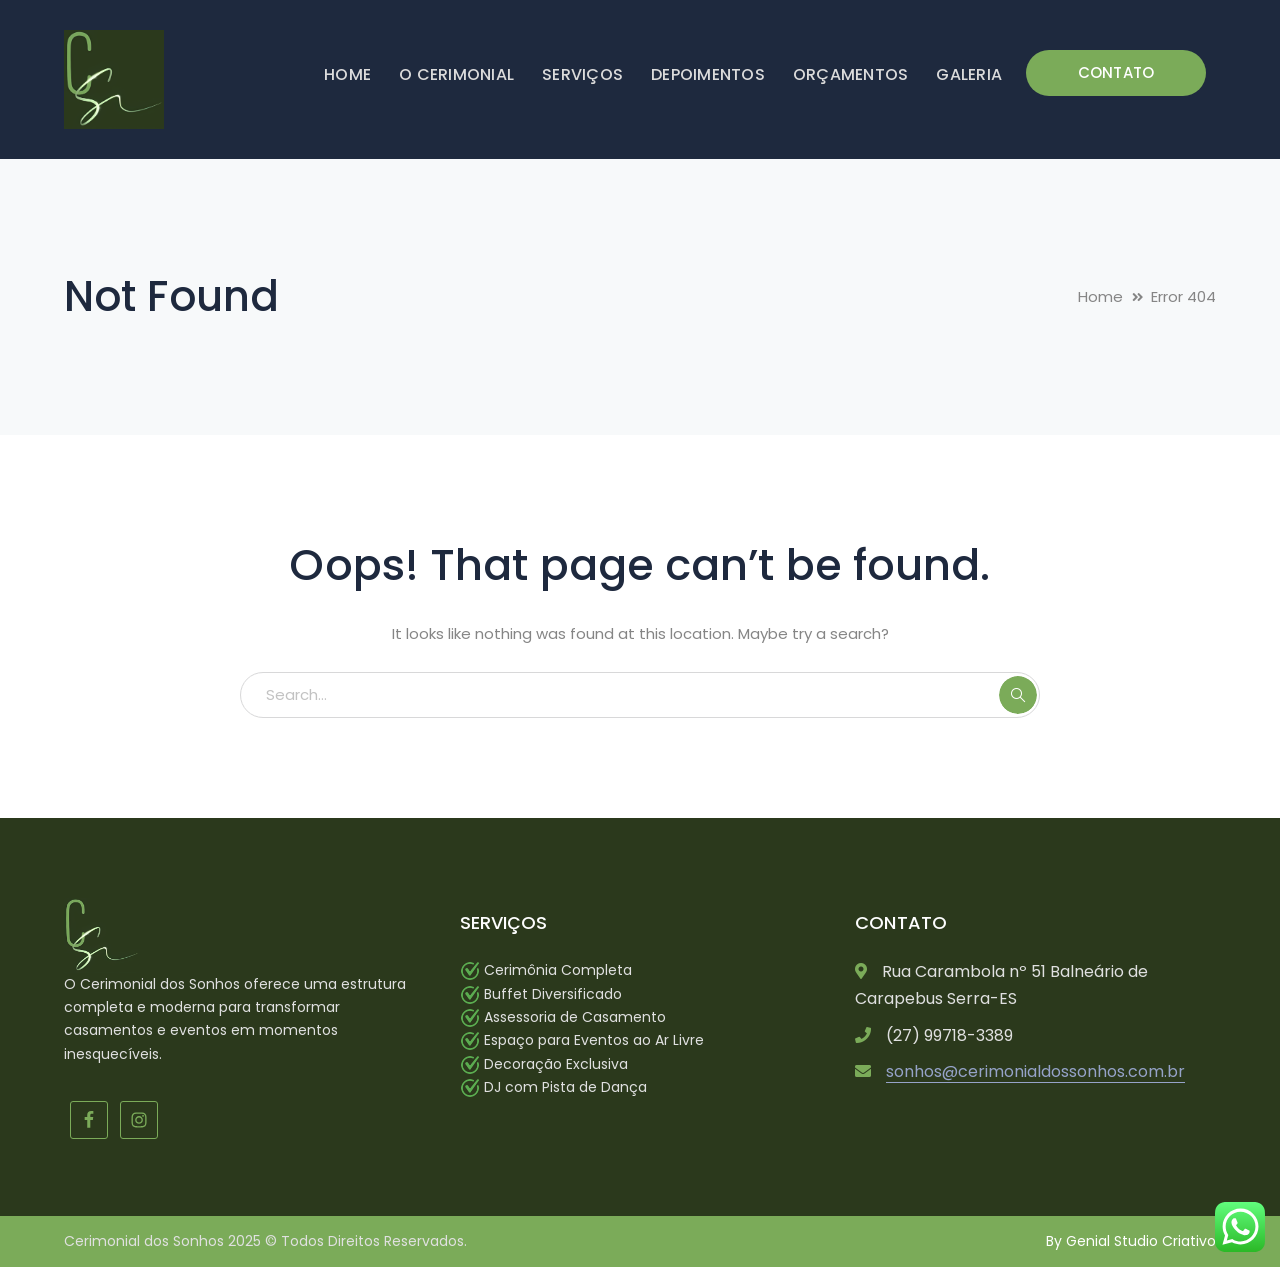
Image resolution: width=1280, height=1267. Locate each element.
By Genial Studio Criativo (1131, 1241)
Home (1100, 296)
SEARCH (1018, 695)
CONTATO (1116, 72)
